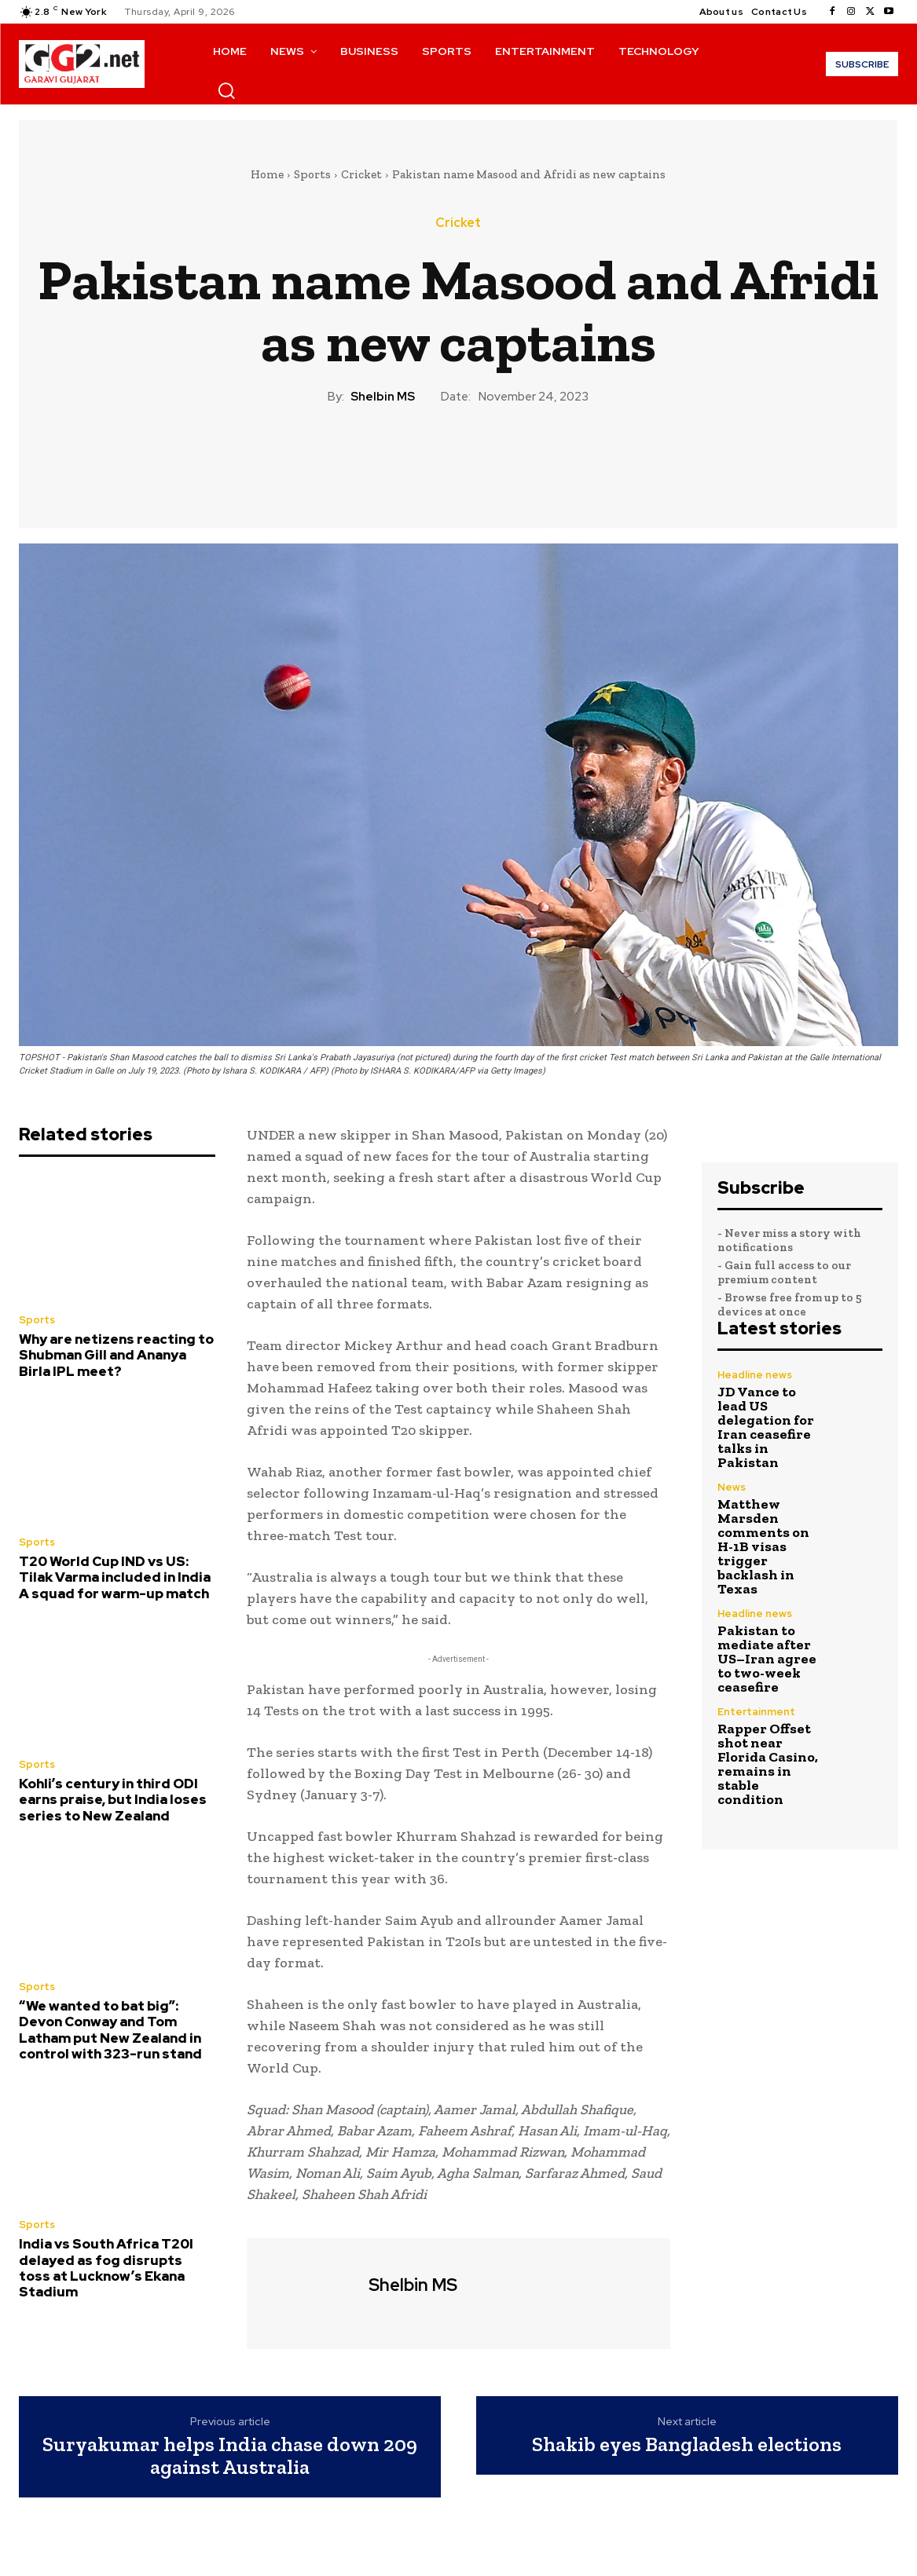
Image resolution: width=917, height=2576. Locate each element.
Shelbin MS (382, 397)
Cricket (361, 174)
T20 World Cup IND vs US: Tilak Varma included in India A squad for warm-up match (115, 1577)
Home (267, 174)
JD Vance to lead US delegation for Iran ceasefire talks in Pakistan (765, 1427)
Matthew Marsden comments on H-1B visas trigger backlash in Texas (763, 1546)
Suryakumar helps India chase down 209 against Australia (229, 2455)
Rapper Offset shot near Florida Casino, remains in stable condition (767, 1764)
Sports (312, 174)
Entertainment (756, 1712)
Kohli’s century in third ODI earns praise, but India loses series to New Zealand (113, 1799)
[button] (226, 90)
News (731, 1487)
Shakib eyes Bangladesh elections (687, 2444)
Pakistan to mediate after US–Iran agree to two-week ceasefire (766, 1659)
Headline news (754, 1375)
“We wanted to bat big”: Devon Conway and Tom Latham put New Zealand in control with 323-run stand (110, 2029)
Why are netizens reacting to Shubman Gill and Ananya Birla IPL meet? (116, 1355)
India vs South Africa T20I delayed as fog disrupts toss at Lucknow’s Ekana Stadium (106, 2267)
